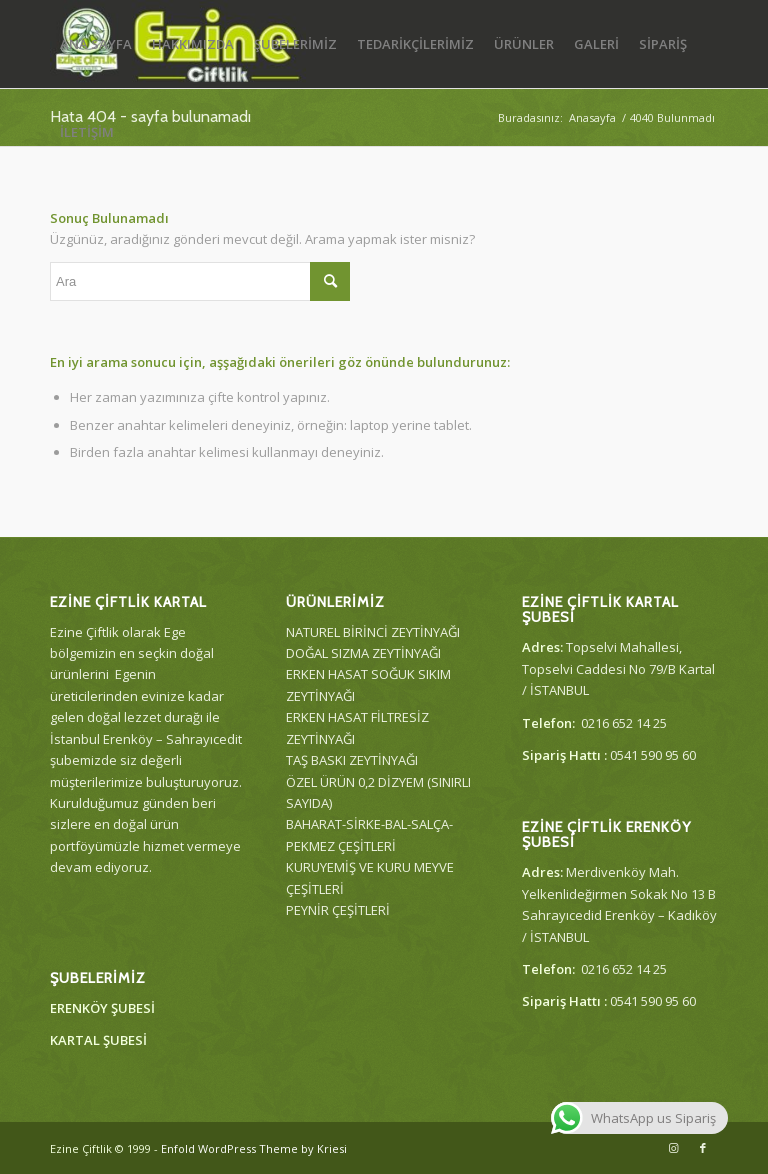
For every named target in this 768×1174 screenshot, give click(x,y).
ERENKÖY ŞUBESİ (102, 1008)
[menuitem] (96, 44)
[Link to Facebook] (703, 1148)
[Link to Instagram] (673, 1148)
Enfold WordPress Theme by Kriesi (254, 1148)
